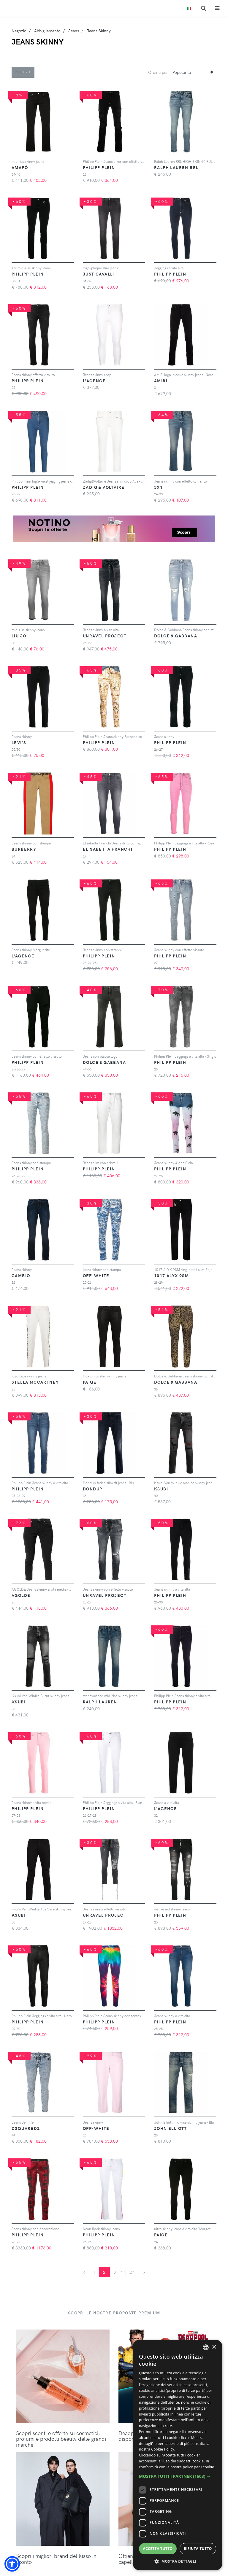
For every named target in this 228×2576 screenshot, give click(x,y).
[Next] (144, 2272)
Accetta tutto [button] (157, 2548)
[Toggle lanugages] (189, 8)
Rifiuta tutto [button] (198, 2548)
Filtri (23, 72)
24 (132, 2272)
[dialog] (177, 2455)
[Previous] (84, 2272)
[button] (12, 2564)
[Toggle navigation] (217, 8)
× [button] (214, 2347)
